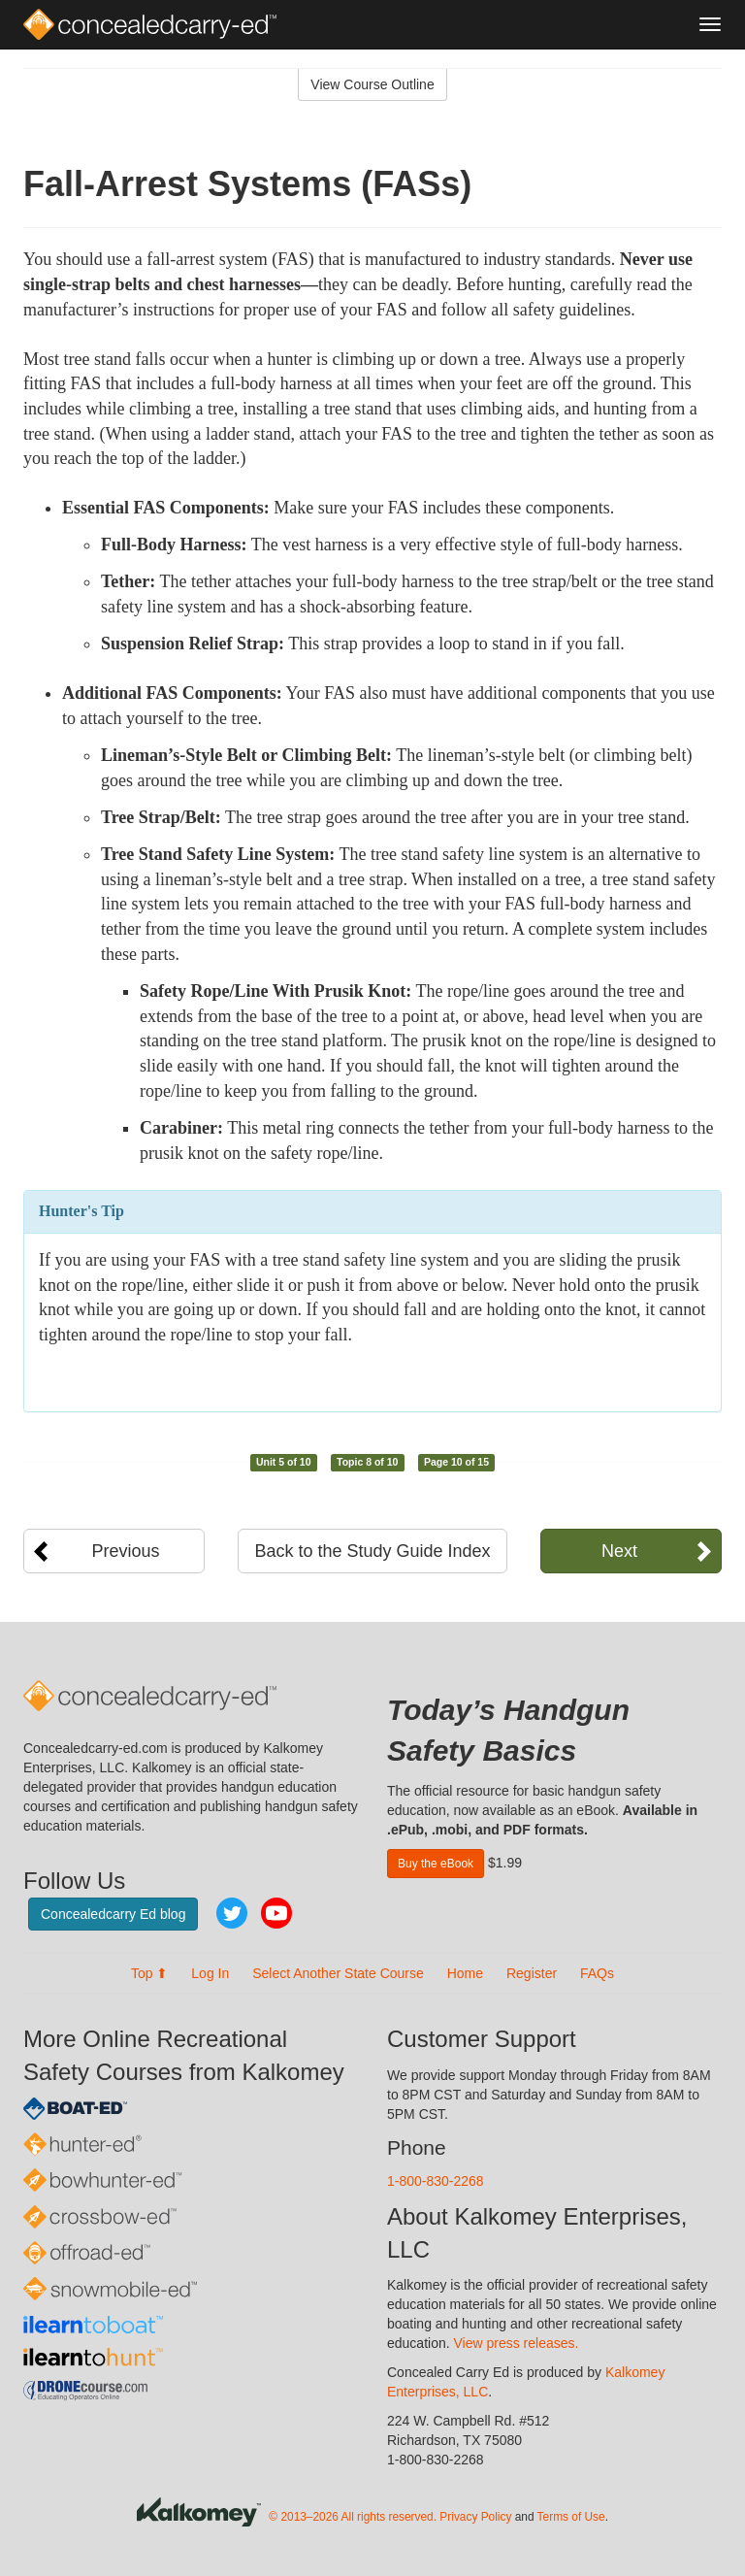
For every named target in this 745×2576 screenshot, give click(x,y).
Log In (210, 1973)
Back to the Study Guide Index (372, 1551)
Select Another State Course (338, 1973)
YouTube (276, 1913)
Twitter (231, 1913)
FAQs (597, 1973)
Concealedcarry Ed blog (113, 1914)
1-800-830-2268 (435, 2181)
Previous (126, 1551)
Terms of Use (571, 2517)
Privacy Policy (475, 2517)
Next (619, 1551)
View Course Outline (372, 84)
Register (531, 1973)
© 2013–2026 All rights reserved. (353, 2517)
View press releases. (516, 2343)
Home (465, 1973)
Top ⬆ (149, 1973)
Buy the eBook (435, 1863)
